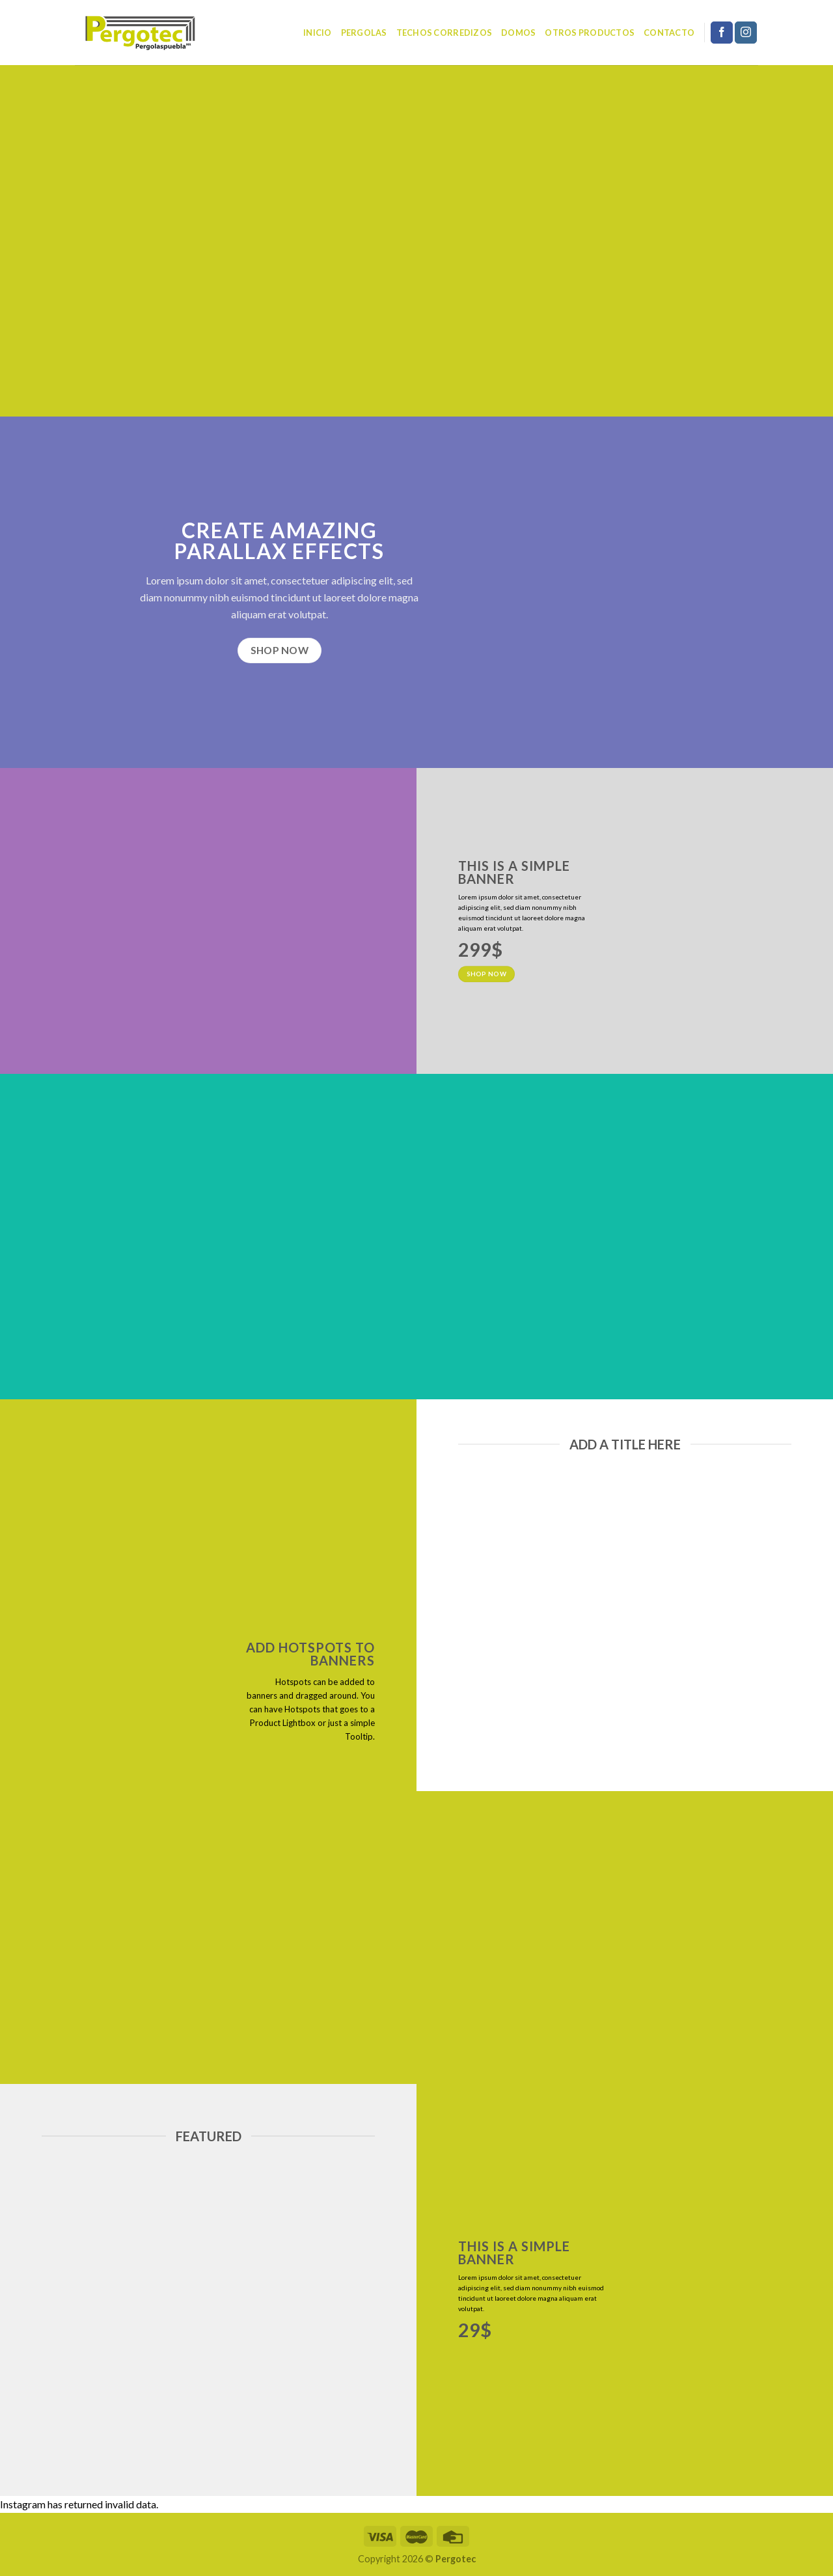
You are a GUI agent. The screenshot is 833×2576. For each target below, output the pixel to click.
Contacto (669, 32)
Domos (518, 32)
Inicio (317, 32)
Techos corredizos (444, 32)
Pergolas (364, 32)
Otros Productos (590, 32)
